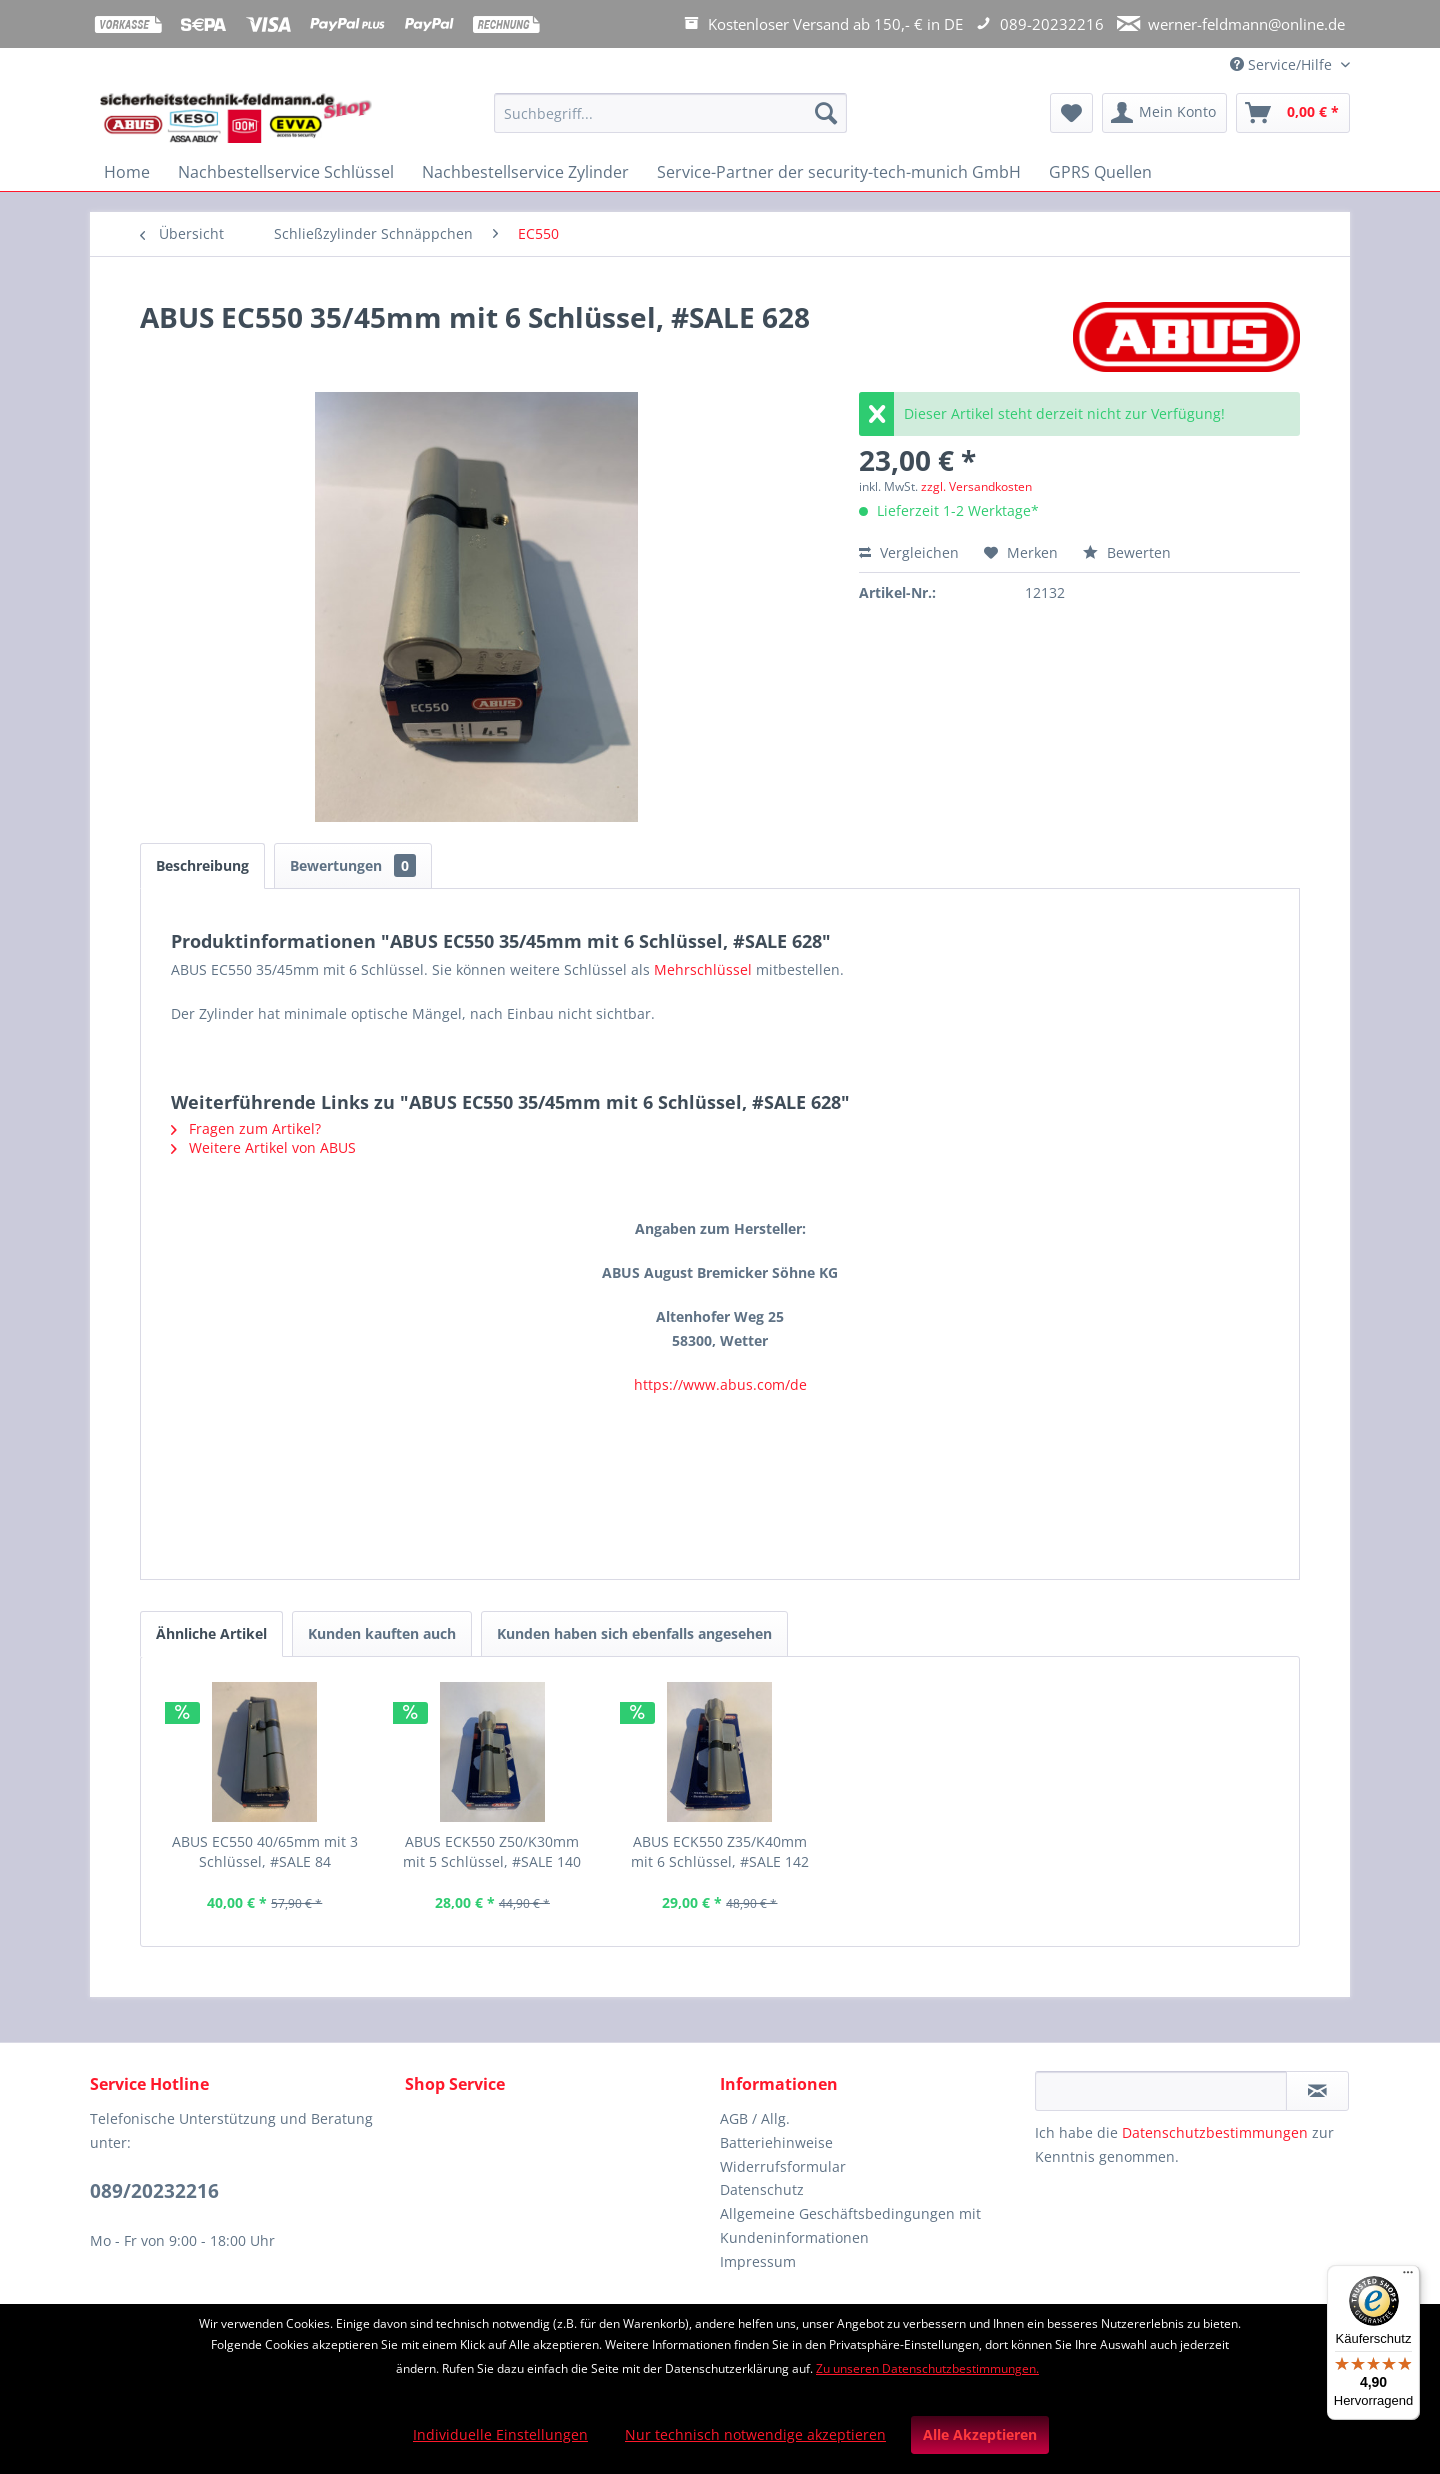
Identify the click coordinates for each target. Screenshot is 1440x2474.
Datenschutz (762, 2189)
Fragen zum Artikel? (246, 1128)
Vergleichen (909, 552)
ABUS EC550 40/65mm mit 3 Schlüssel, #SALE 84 (265, 1851)
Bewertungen (353, 865)
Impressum (758, 2261)
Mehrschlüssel (703, 969)
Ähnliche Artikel (211, 1633)
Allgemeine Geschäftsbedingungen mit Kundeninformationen (850, 2225)
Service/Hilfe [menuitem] (1283, 64)
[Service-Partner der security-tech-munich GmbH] (839, 172)
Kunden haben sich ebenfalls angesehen (634, 1633)
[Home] (127, 172)
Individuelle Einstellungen (500, 2434)
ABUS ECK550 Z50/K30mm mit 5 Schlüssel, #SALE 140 (492, 1851)
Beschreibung (202, 865)
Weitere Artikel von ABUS (263, 1147)
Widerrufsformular (783, 2166)
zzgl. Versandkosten (976, 486)
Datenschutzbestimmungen (1215, 2132)
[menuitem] (670, 122)
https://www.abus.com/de (720, 1384)
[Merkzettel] (1071, 113)
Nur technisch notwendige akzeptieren (755, 2434)
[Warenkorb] (1293, 113)
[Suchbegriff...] (670, 113)
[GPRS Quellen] (1100, 172)
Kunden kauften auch (382, 1633)
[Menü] (1408, 2277)
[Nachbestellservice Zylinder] (525, 172)
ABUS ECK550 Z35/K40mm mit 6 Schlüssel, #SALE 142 (720, 1851)
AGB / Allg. (755, 2118)
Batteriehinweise (776, 2142)
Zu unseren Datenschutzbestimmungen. (927, 2368)
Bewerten (1127, 552)
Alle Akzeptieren (980, 2434)
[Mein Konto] (1164, 113)
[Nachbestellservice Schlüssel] (286, 172)
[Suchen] (826, 113)
